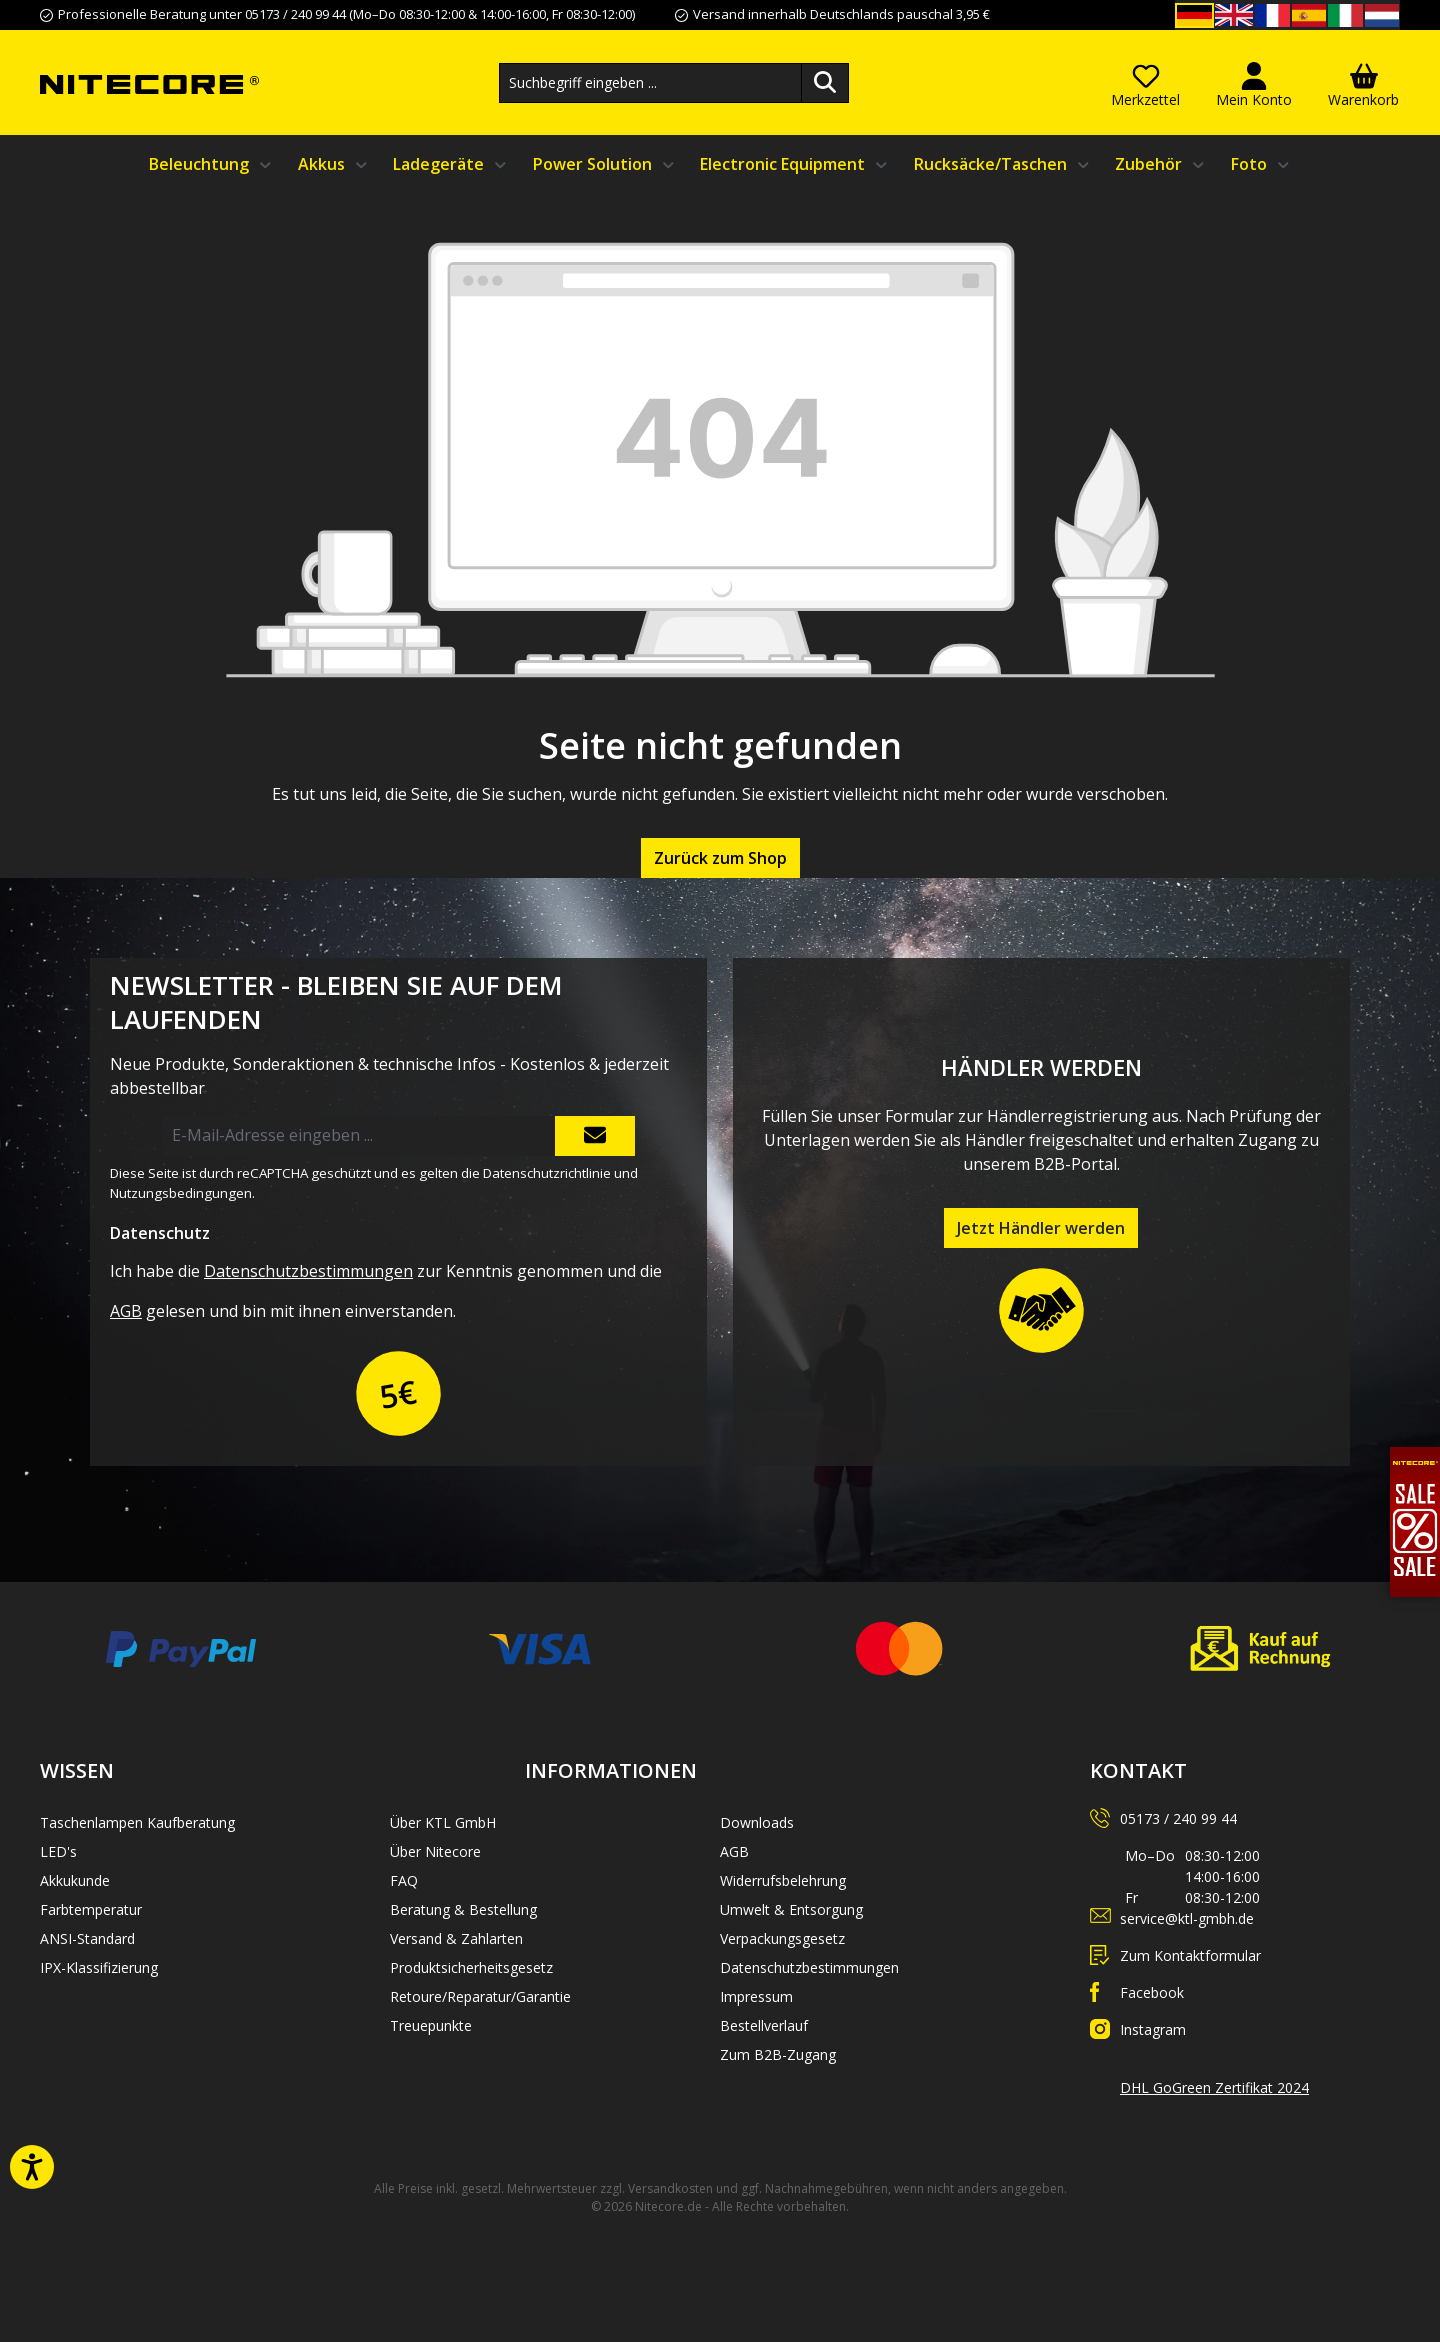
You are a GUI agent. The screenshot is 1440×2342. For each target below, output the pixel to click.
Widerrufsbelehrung (783, 1880)
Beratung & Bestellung (463, 1909)
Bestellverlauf (764, 2025)
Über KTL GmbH (443, 1822)
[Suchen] (825, 83)
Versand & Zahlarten (456, 1938)
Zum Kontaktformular (1190, 1955)
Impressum (756, 1996)
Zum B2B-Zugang (778, 2054)
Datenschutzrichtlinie (547, 1173)
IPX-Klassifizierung (99, 1967)
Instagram (1153, 2029)
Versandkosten (670, 2188)
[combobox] (650, 83)
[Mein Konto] (1254, 82)
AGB (126, 1311)
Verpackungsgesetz (782, 1938)
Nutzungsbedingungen (181, 1193)
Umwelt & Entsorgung (791, 1909)
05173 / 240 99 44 (1178, 1818)
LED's (58, 1851)
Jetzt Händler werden (1041, 1228)
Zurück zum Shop (720, 858)
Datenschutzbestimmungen (308, 1271)
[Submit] (595, 1136)
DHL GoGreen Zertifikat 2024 (1214, 2087)
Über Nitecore (435, 1851)
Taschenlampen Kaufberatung (137, 1822)
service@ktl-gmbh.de (1187, 1918)
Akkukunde (75, 1880)
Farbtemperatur (91, 1909)
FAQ (404, 1880)
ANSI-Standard (87, 1938)
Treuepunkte (431, 2025)
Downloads (757, 1822)
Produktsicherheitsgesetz (471, 1967)
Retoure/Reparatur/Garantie (480, 1996)
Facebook (1152, 1992)
